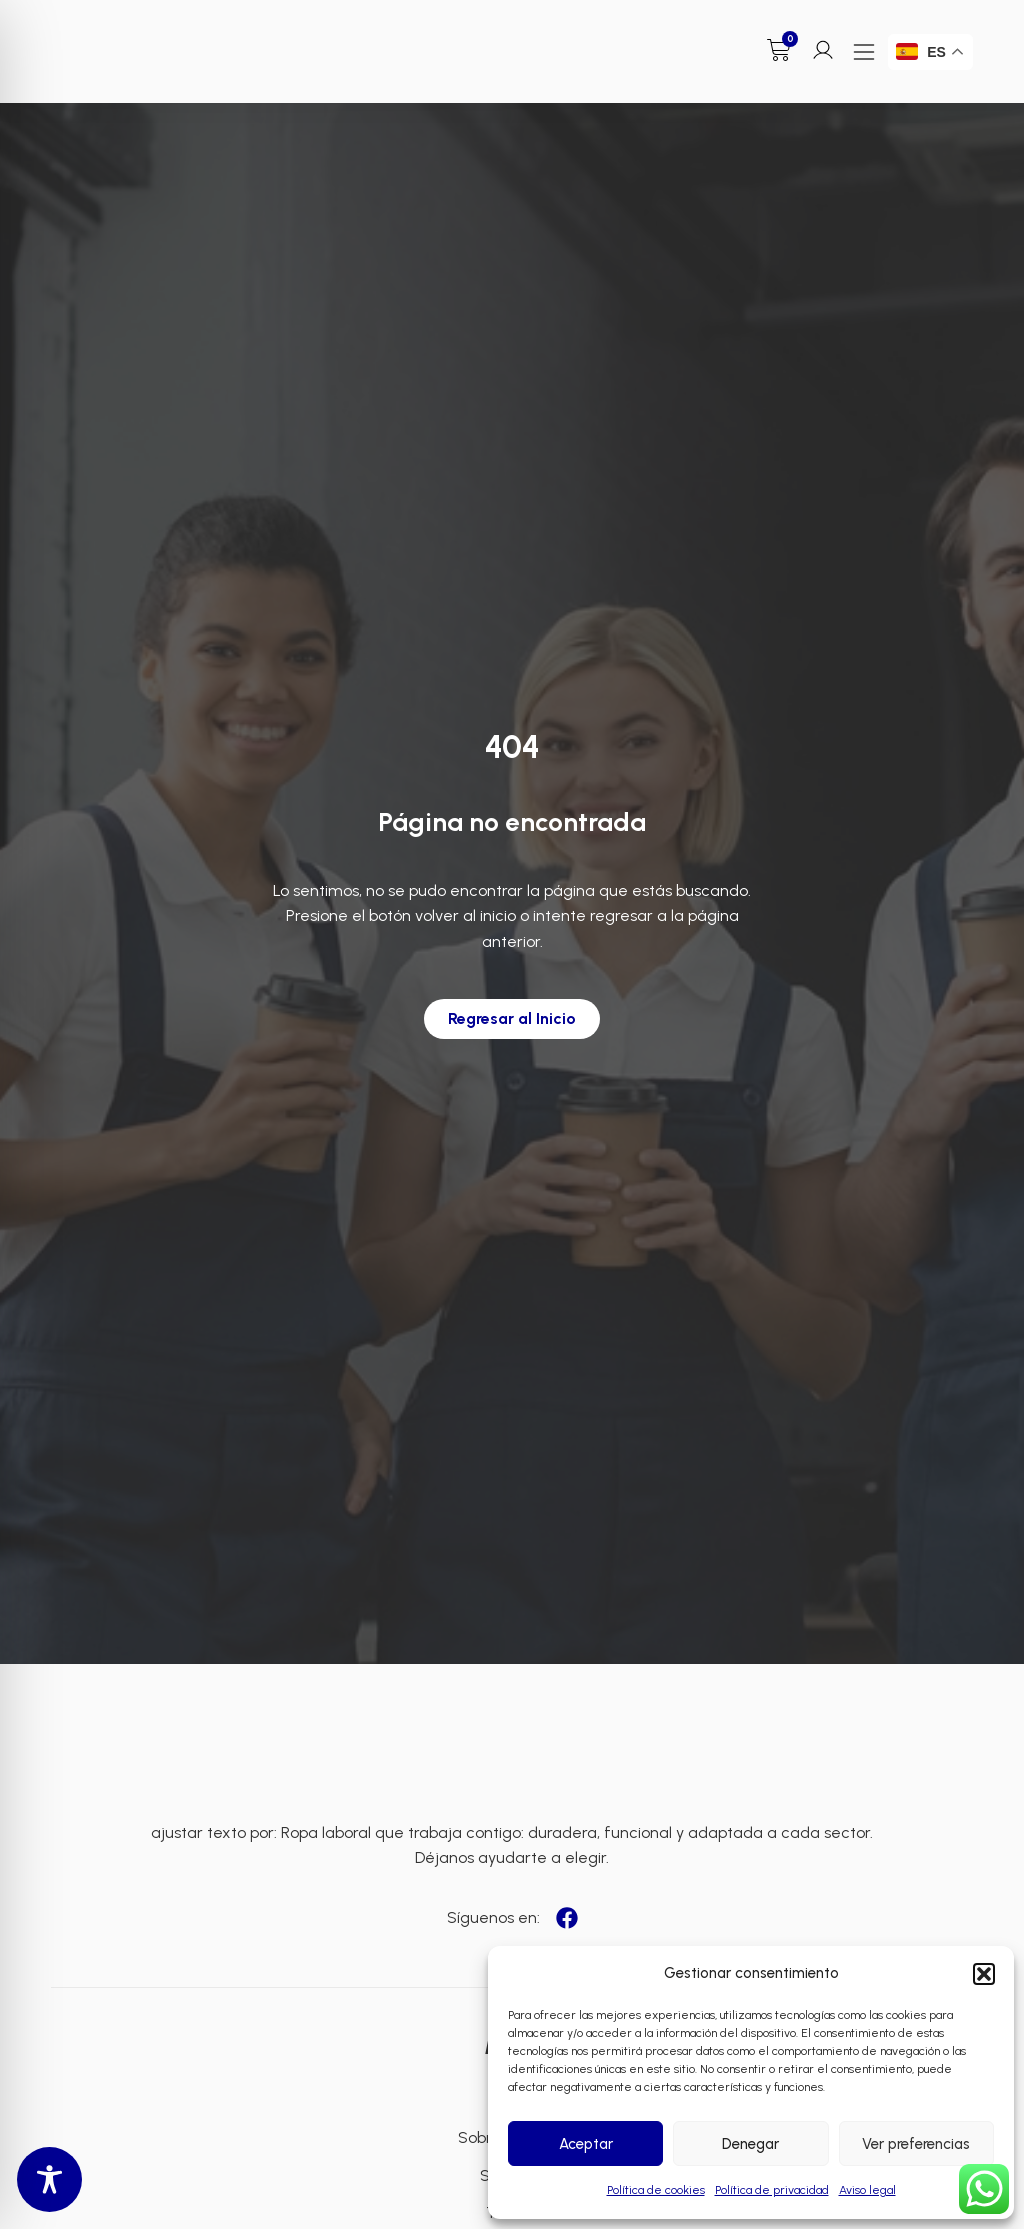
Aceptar (586, 2144)
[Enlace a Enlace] (126, 41)
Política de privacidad (772, 2190)
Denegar (750, 2144)
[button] (984, 1974)
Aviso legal (867, 2190)
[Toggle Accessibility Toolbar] (49, 2179)
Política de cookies (656, 2190)
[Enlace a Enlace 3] (512, 1757)
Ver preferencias (916, 2144)
